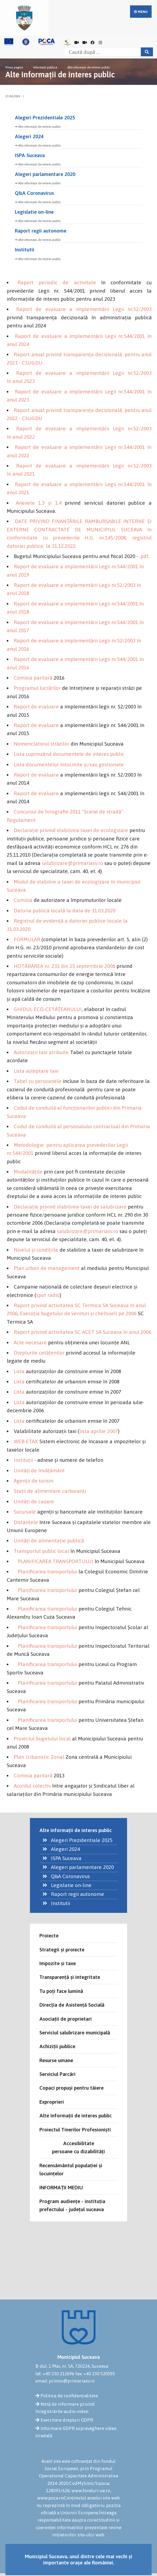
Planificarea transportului (47, 1571)
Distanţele (26, 1522)
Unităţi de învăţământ (39, 1470)
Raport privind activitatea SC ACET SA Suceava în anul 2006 (82, 1332)
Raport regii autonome (40, 231)
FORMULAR (27, 939)
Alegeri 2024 (29, 136)
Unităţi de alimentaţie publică (49, 1540)
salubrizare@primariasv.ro (72, 863)
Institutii (24, 249)
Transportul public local (41, 1551)
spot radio (48, 1295)
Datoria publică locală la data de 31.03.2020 (64, 910)
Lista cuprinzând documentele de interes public (69, 754)
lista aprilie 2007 (98, 1431)
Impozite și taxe (57, 1963)
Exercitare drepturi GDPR (66, 2420)
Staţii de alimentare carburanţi (50, 1491)
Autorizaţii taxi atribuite (41, 1052)
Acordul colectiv (32, 1786)
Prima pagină (14, 67)
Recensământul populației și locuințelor (70, 2169)
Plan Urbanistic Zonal (39, 1757)
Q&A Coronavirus (34, 193)
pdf (144, 556)
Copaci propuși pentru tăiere (71, 2088)
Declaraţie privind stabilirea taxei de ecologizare (71, 830)
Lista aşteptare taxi (36, 1071)
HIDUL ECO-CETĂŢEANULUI (49, 1009)
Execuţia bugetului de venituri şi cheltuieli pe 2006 (78, 1313)
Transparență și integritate (69, 1977)
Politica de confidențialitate (69, 2395)
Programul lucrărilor (37, 688)
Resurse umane (56, 2060)
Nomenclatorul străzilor (41, 744)
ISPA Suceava (30, 155)
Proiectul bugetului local (42, 1738)
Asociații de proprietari (65, 2019)
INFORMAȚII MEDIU (61, 2187)
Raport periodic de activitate (57, 282)
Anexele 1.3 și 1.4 (39, 503)
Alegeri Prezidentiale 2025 (45, 117)
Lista (19, 1371)
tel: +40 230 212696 (54, 2373)
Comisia (23, 900)
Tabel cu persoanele (38, 1081)
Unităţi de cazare (34, 1501)
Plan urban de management (47, 1268)
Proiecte (49, 1935)
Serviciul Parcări (57, 2074)
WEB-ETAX (26, 1441)
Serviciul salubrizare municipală (74, 2032)
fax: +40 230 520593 (95, 2373)
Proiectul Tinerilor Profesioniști (75, 2129)
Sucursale (25, 1512)
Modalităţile (28, 1172)
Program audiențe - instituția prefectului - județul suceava (72, 2205)
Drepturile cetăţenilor (39, 1353)
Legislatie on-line (34, 212)
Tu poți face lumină (61, 1991)
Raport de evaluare (36, 706)
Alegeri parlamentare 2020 (45, 174)
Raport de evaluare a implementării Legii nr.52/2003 (84, 309)
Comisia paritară (33, 678)
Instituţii (23, 1460)
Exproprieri (51, 2102)
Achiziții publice (57, 2046)
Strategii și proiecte (61, 1949)
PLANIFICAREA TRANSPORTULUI (55, 1561)
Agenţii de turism (33, 1481)
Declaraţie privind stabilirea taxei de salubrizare (70, 1207)
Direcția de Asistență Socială (71, 2005)
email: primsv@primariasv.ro (65, 2381)
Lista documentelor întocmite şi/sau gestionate (69, 764)
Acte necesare (30, 1342)
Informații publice (45, 67)
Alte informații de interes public (88, 67)
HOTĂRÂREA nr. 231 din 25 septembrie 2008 (64, 966)
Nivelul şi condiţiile (36, 1250)
